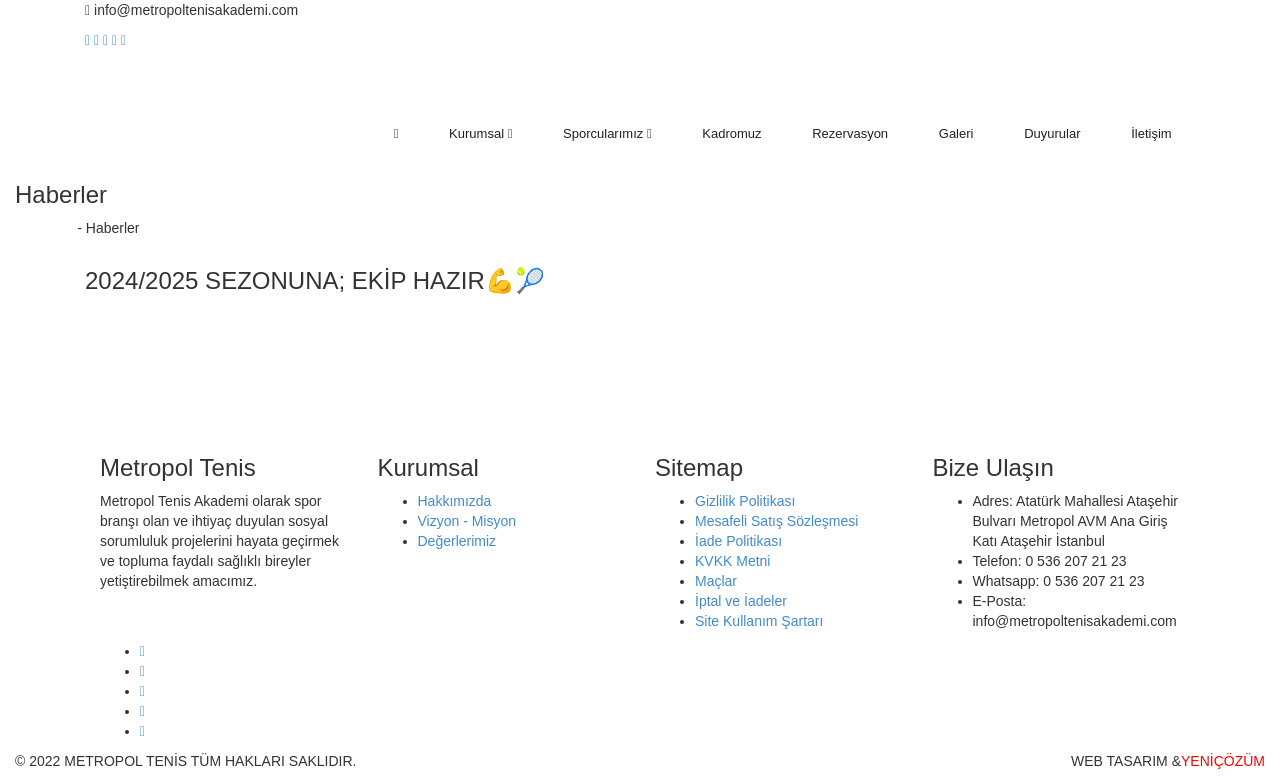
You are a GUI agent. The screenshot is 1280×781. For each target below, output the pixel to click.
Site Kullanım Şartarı (759, 621)
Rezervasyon (850, 133)
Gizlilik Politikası (745, 501)
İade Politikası (738, 541)
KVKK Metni (732, 561)
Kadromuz (731, 133)
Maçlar (716, 581)
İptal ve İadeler (741, 601)
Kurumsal (480, 133)
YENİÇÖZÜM (1223, 761)
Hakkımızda (455, 501)
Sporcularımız (607, 133)
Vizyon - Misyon (467, 521)
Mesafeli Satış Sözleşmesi (776, 521)
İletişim (1151, 133)
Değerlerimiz (457, 541)
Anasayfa (44, 228)
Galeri (956, 133)
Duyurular (1052, 133)
